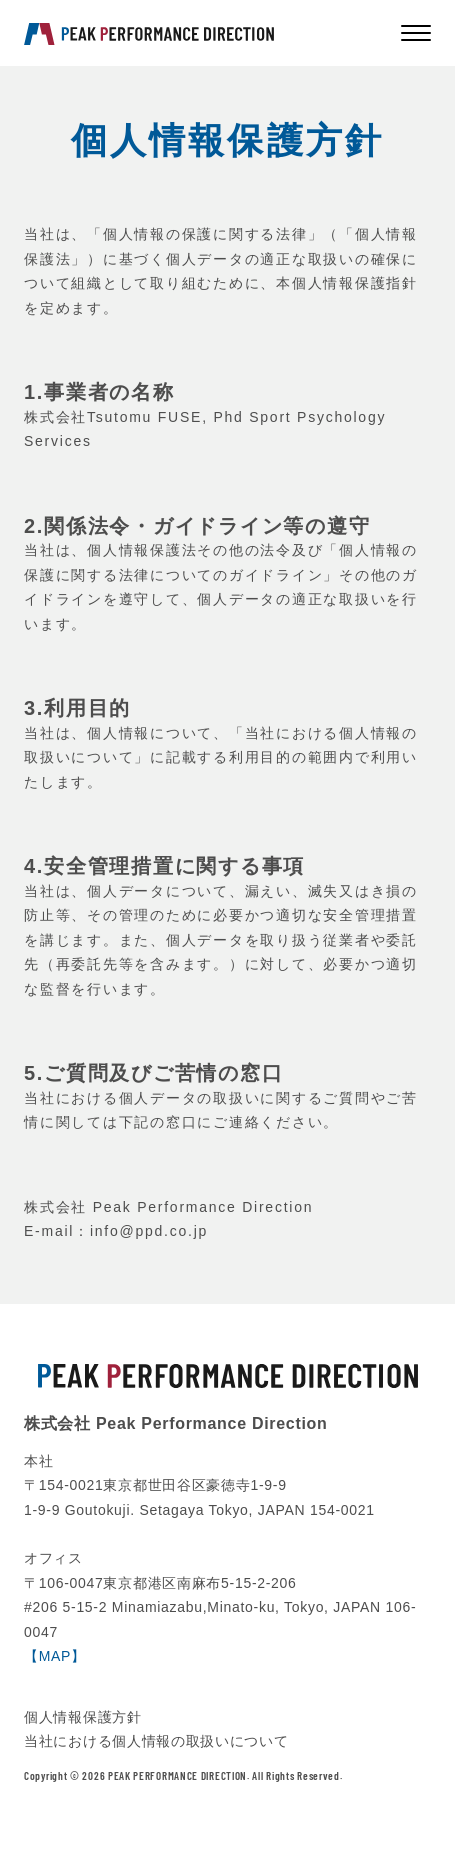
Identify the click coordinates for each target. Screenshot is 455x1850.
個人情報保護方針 (83, 1717)
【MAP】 (55, 1656)
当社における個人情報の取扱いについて (156, 1741)
